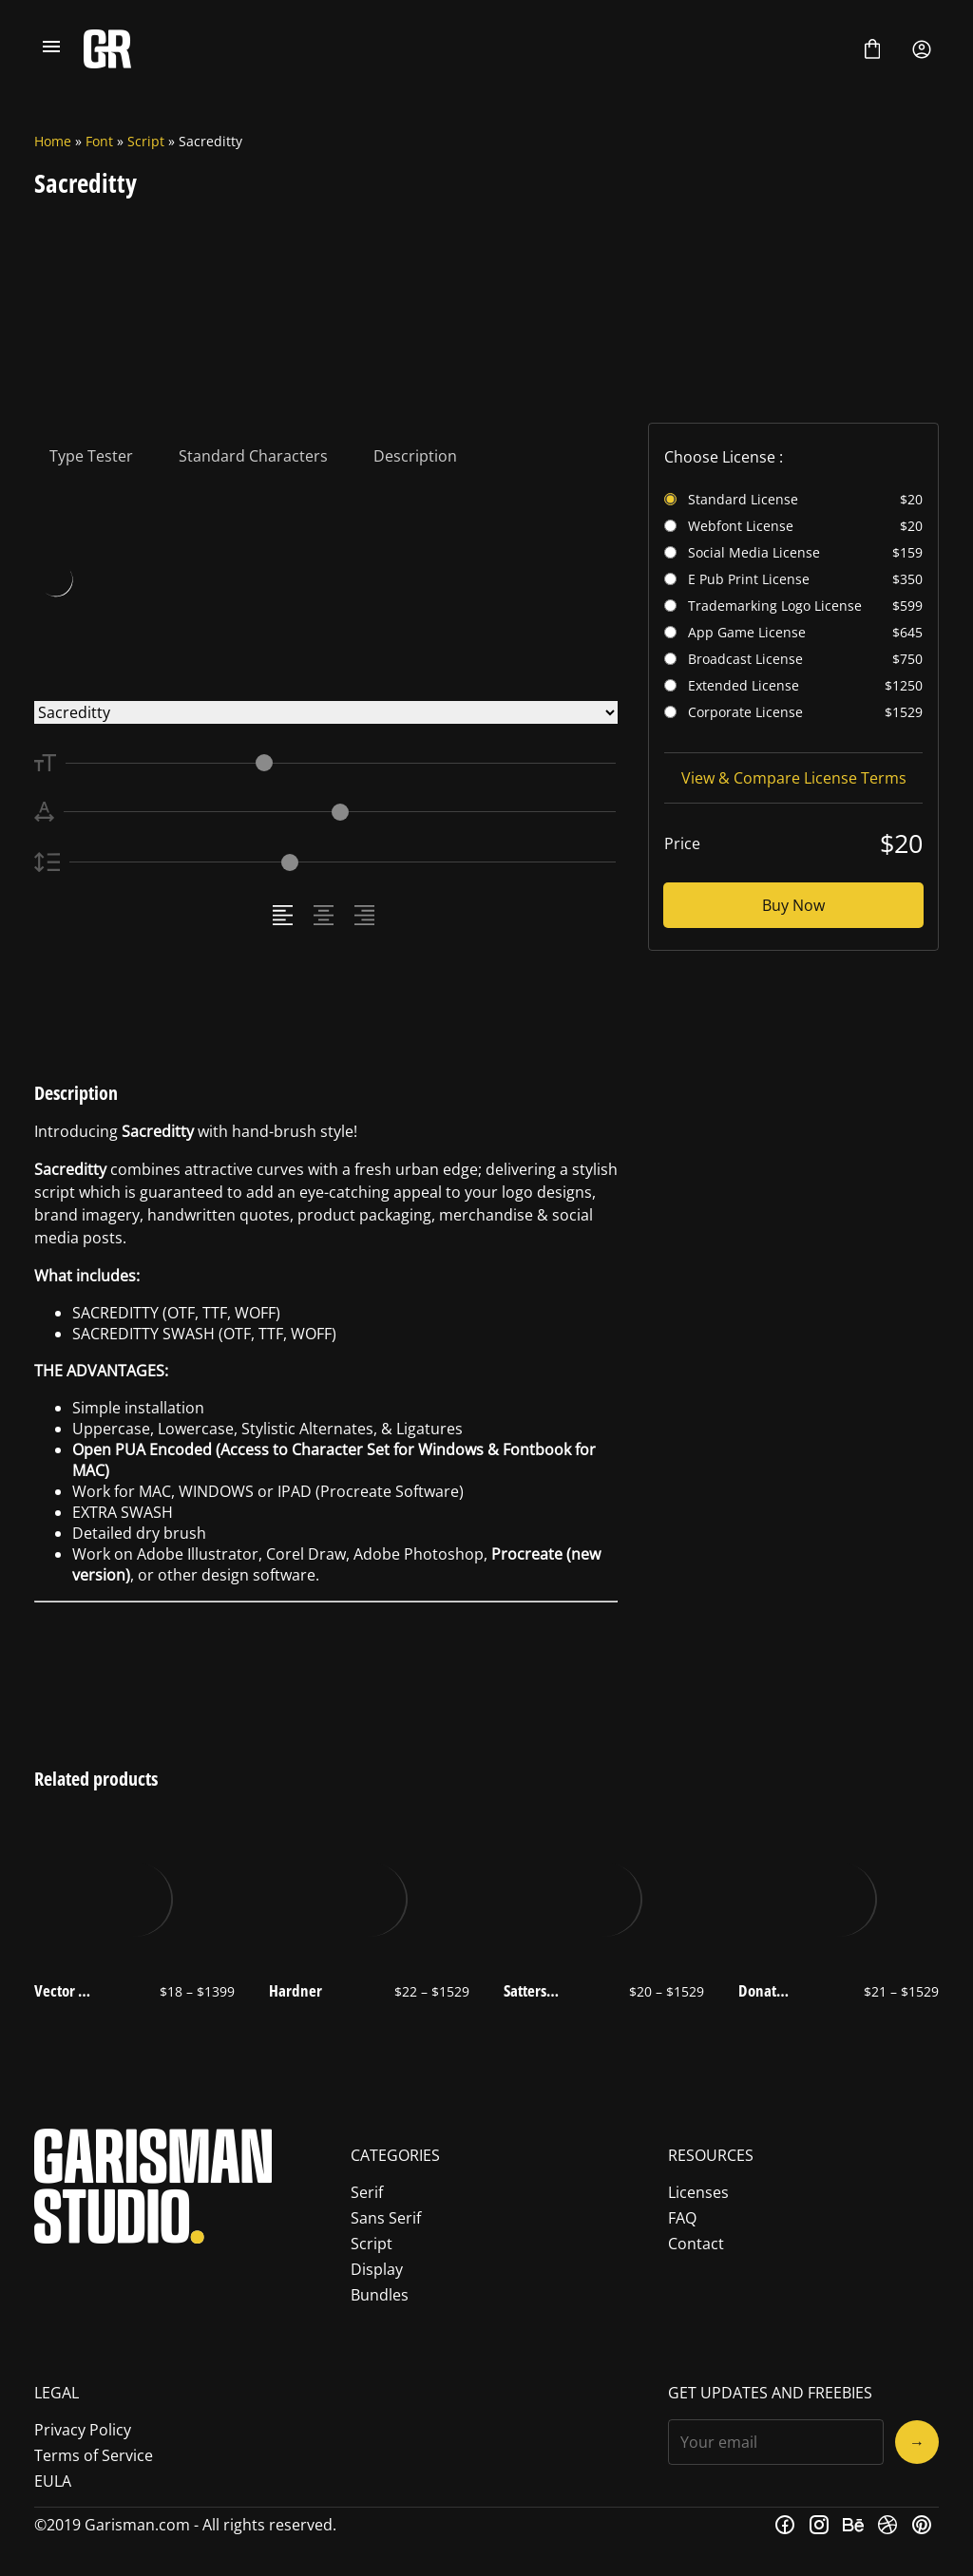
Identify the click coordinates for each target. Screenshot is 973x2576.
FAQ (682, 2217)
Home (52, 141)
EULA (52, 2481)
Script (145, 141)
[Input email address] (776, 2442)
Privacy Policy (82, 2429)
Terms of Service (93, 2455)
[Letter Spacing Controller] (340, 811)
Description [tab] (415, 455)
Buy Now (793, 905)
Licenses (698, 2192)
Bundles (380, 2294)
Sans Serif (386, 2217)
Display (377, 2269)
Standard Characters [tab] (253, 455)
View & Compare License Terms (793, 777)
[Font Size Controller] (341, 763)
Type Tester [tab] (91, 455)
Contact (696, 2243)
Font (99, 141)
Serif (367, 2192)
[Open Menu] (51, 49)
